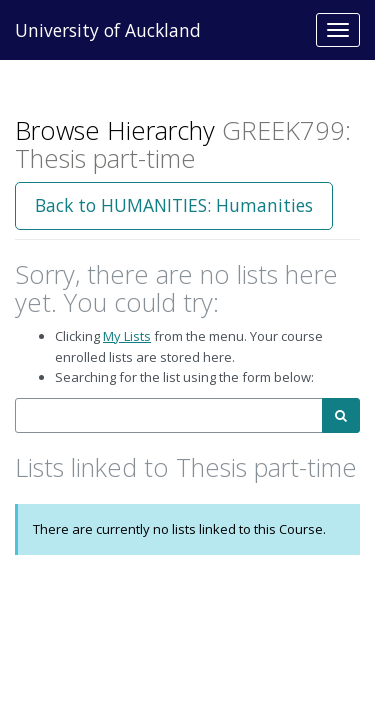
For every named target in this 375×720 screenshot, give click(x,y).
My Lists (127, 336)
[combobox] (169, 415)
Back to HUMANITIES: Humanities (174, 205)
